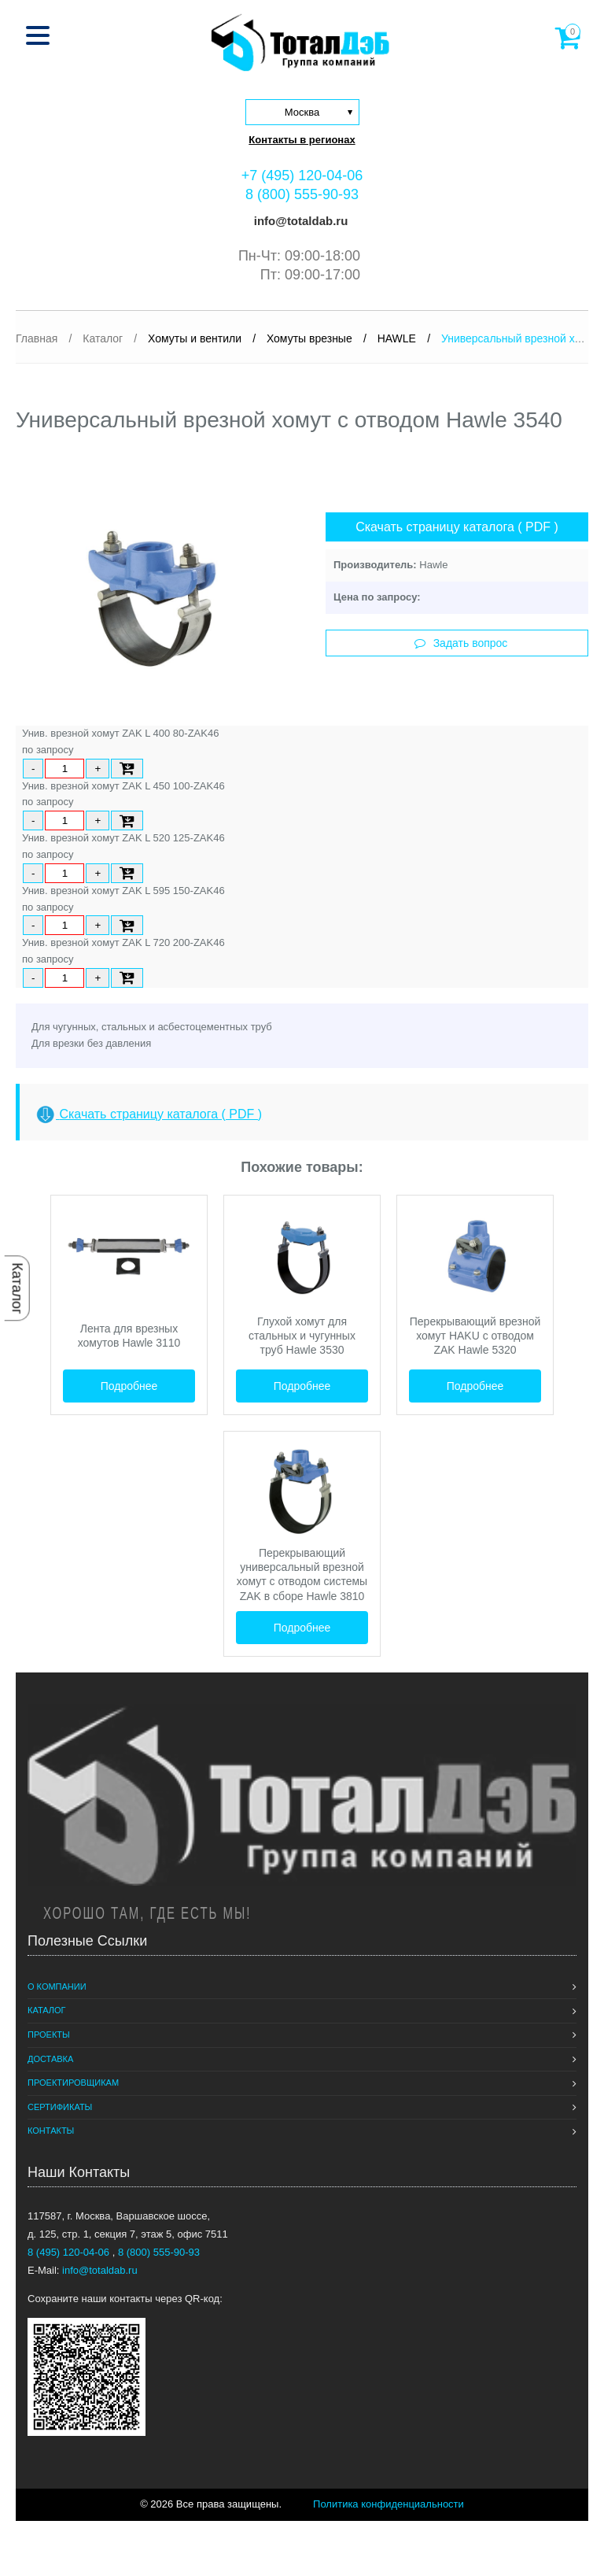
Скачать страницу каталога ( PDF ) (456, 527)
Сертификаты (60, 2107)
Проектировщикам (73, 2082)
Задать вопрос (461, 643)
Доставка (50, 2059)
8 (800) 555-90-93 (302, 194)
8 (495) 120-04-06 (70, 2252)
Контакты (51, 2130)
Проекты (49, 2034)
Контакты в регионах (302, 140)
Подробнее (129, 1386)
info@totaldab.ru (299, 220)
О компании (57, 1986)
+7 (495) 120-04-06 (302, 175)
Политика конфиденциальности (388, 2504)
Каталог (17, 1288)
